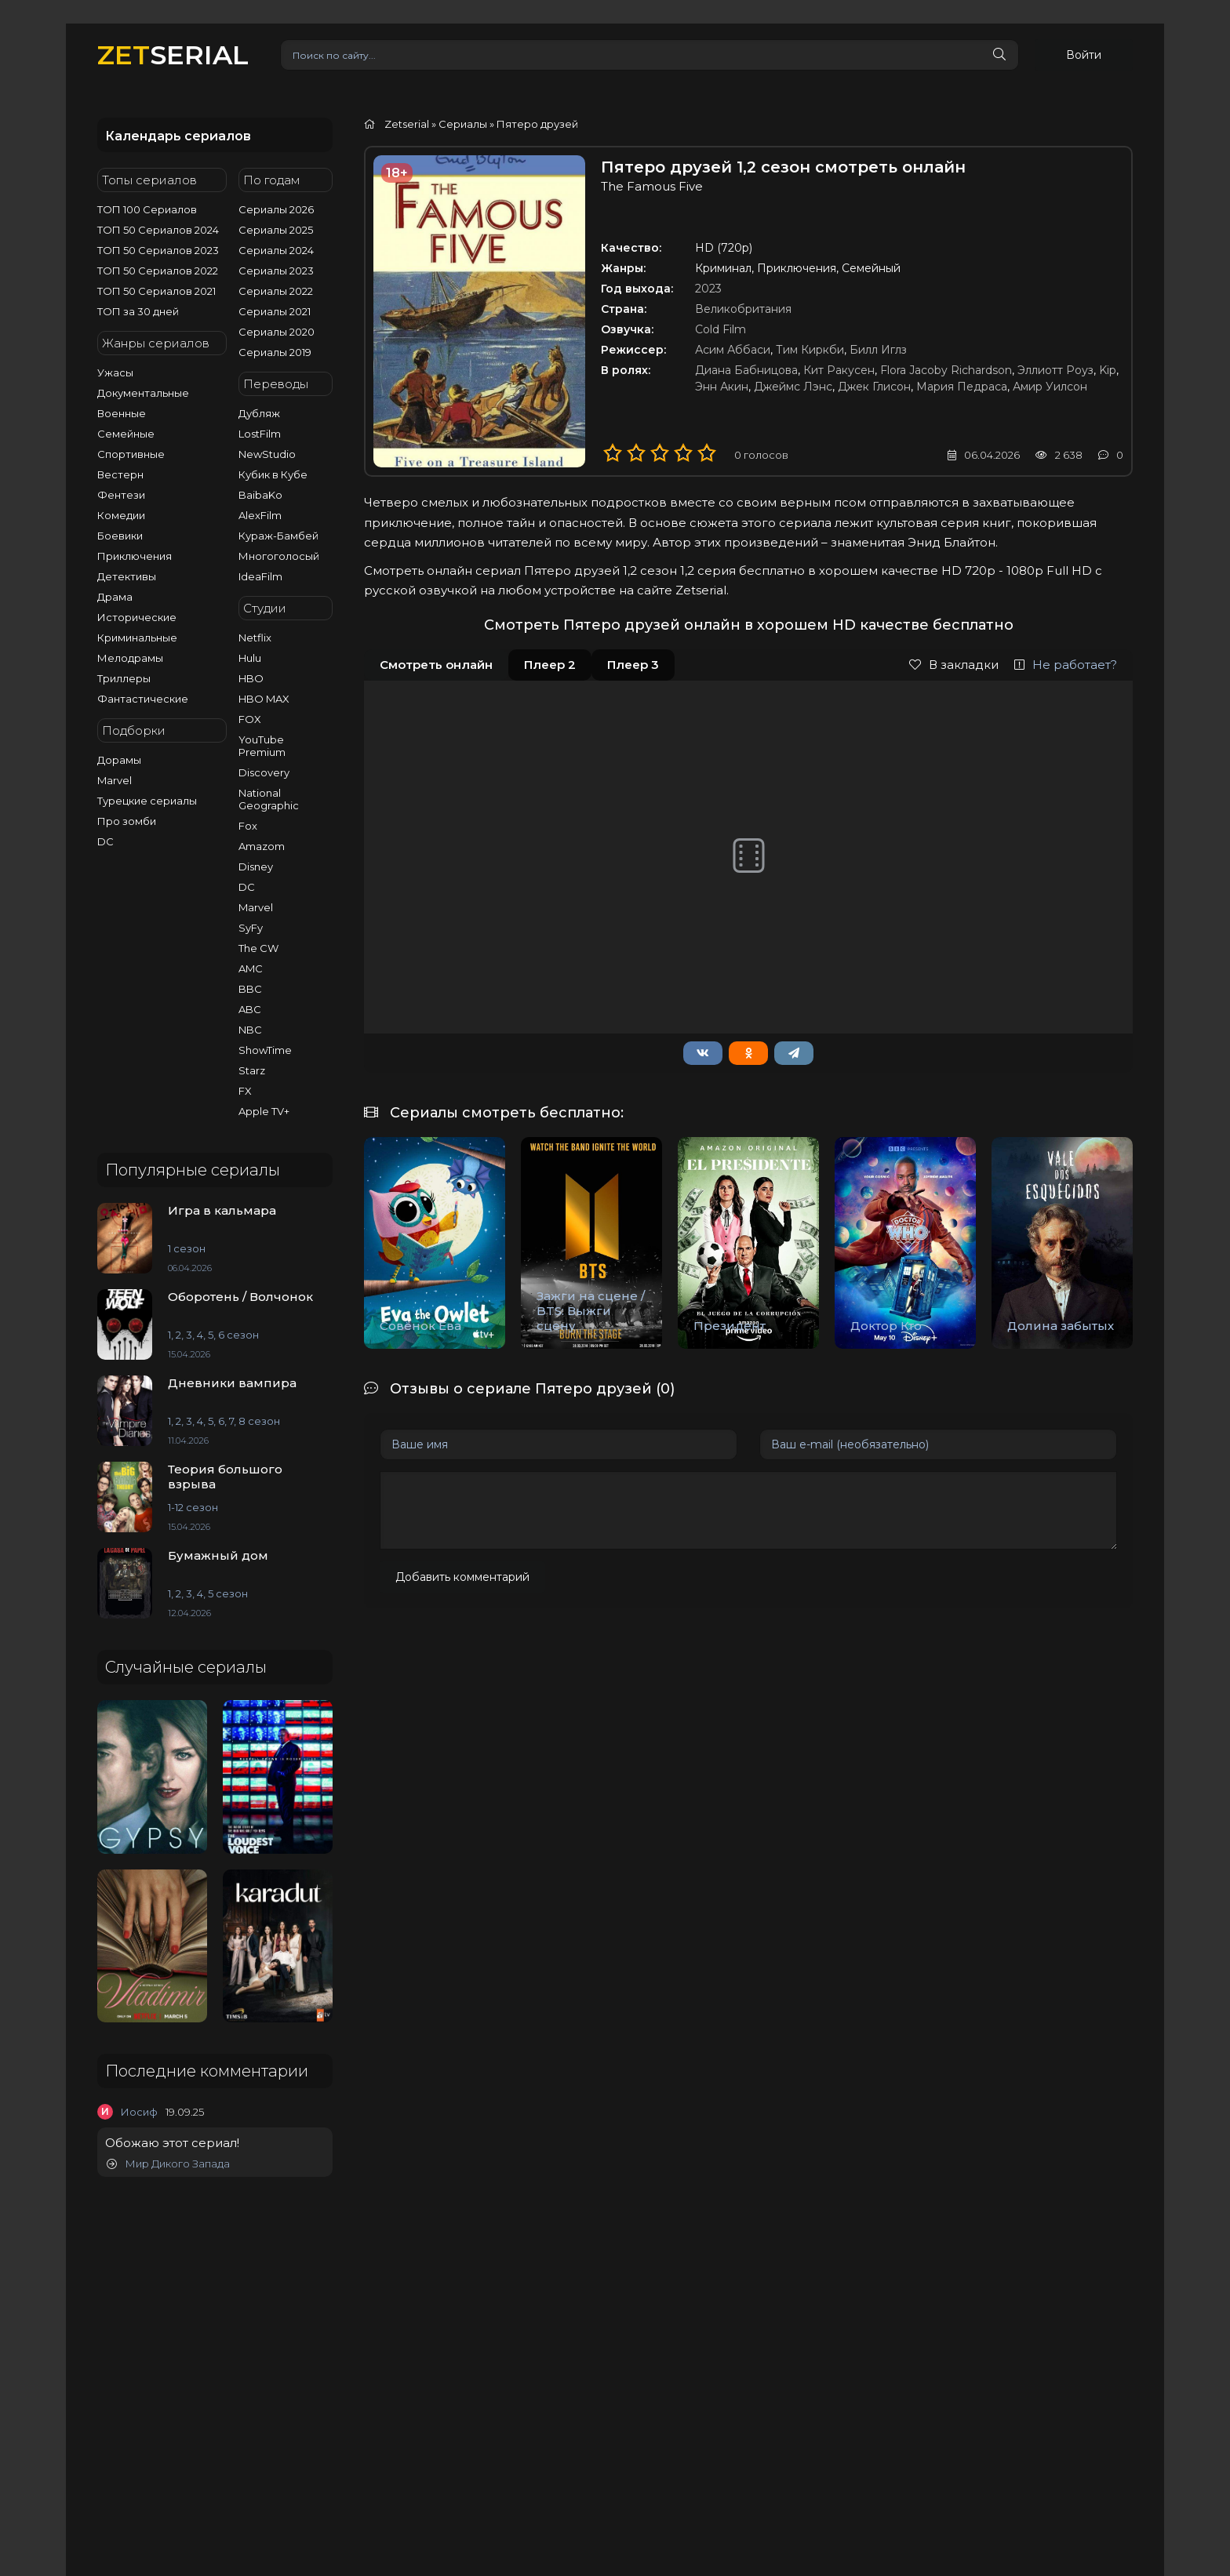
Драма (115, 596)
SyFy (250, 927)
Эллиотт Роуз (1055, 370)
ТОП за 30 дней (138, 311)
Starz (251, 1070)
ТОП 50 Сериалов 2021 (156, 291)
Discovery (263, 772)
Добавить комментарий (462, 1577)
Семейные (126, 433)
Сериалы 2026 (276, 209)
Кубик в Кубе (273, 474)
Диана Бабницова (746, 370)
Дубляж (259, 413)
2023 (708, 289)
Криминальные (137, 637)
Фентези (121, 495)
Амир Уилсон (1050, 387)
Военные (121, 413)
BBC (250, 989)
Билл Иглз (878, 350)
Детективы (126, 576)
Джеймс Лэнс (793, 387)
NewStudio (267, 454)
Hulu (249, 658)
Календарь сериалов (178, 136)
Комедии (121, 515)
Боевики (120, 535)
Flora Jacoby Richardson (946, 370)
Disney (255, 866)
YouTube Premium (262, 745)
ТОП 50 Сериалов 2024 (158, 229)
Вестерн (120, 474)
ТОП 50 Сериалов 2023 (158, 250)
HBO (251, 678)
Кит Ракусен (839, 370)
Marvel (114, 780)
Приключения (134, 556)
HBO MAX (263, 698)
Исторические (136, 617)
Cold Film (720, 329)
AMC (250, 968)
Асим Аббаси (732, 350)
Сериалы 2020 (276, 331)
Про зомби (126, 821)
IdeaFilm (260, 576)
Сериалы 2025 (275, 229)
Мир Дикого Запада (168, 2164)
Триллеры (124, 678)
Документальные (143, 393)
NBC (250, 1029)
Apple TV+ (263, 1111)
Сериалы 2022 (275, 291)
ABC (249, 1009)
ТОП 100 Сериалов (147, 209)
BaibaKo (260, 495)
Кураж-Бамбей (278, 535)
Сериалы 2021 (274, 311)
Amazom (261, 846)
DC (105, 841)
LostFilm (259, 433)
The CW (258, 948)
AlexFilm (260, 515)
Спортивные (131, 454)
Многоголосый (278, 556)
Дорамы (119, 760)
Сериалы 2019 (274, 352)
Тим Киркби (810, 350)
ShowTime (265, 1050)
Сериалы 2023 (276, 270)
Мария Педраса (961, 387)
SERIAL (173, 54)
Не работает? (1065, 664)
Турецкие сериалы (147, 800)
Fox (247, 825)
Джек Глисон (874, 387)
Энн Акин (721, 387)
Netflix (254, 637)
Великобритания (743, 309)
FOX (249, 719)
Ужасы (115, 372)
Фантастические (142, 698)
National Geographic (268, 799)
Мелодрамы (130, 658)
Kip (1107, 370)
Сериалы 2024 (276, 250)
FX (245, 1091)
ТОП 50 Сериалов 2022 (157, 270)
